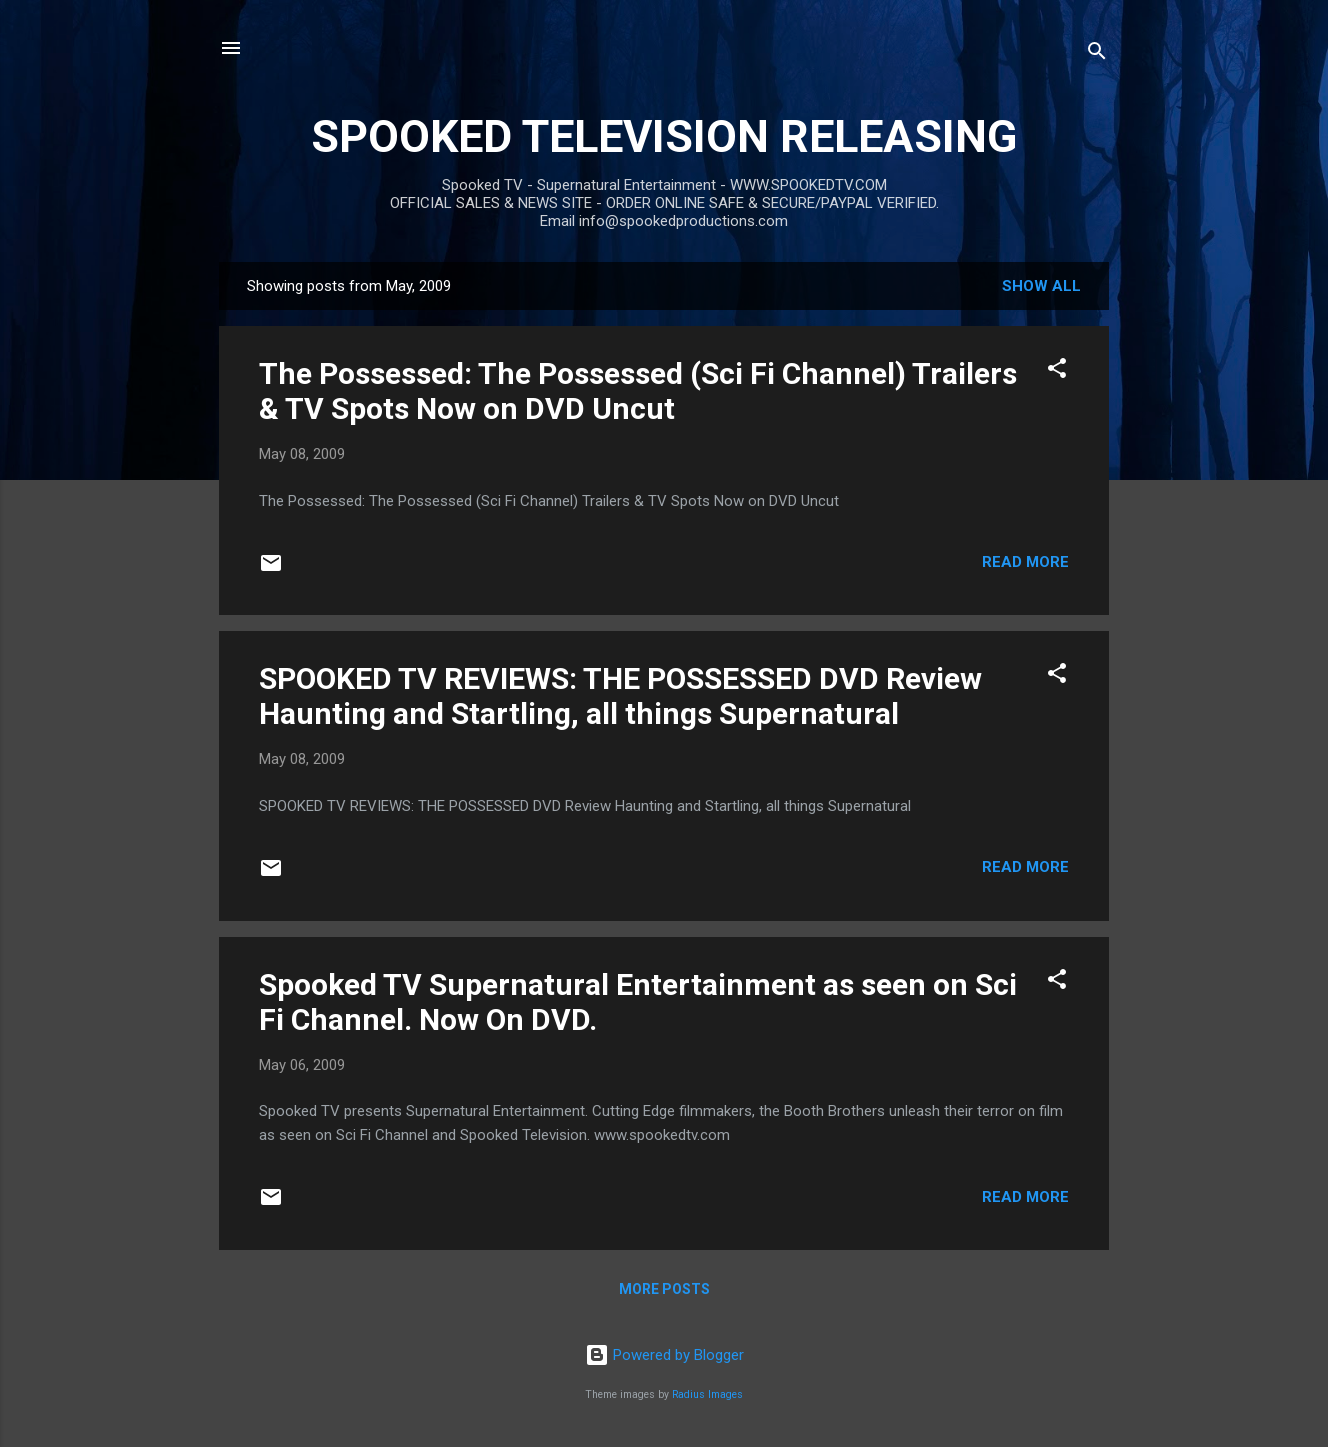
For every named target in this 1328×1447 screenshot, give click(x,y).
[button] (1057, 371)
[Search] (1097, 54)
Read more (1025, 562)
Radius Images (707, 1394)
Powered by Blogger (664, 1355)
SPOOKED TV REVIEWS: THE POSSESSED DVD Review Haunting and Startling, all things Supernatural (620, 696)
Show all (1041, 286)
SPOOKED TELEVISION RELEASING (664, 136)
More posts (664, 1289)
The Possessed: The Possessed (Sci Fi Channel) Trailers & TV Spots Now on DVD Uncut (638, 391)
